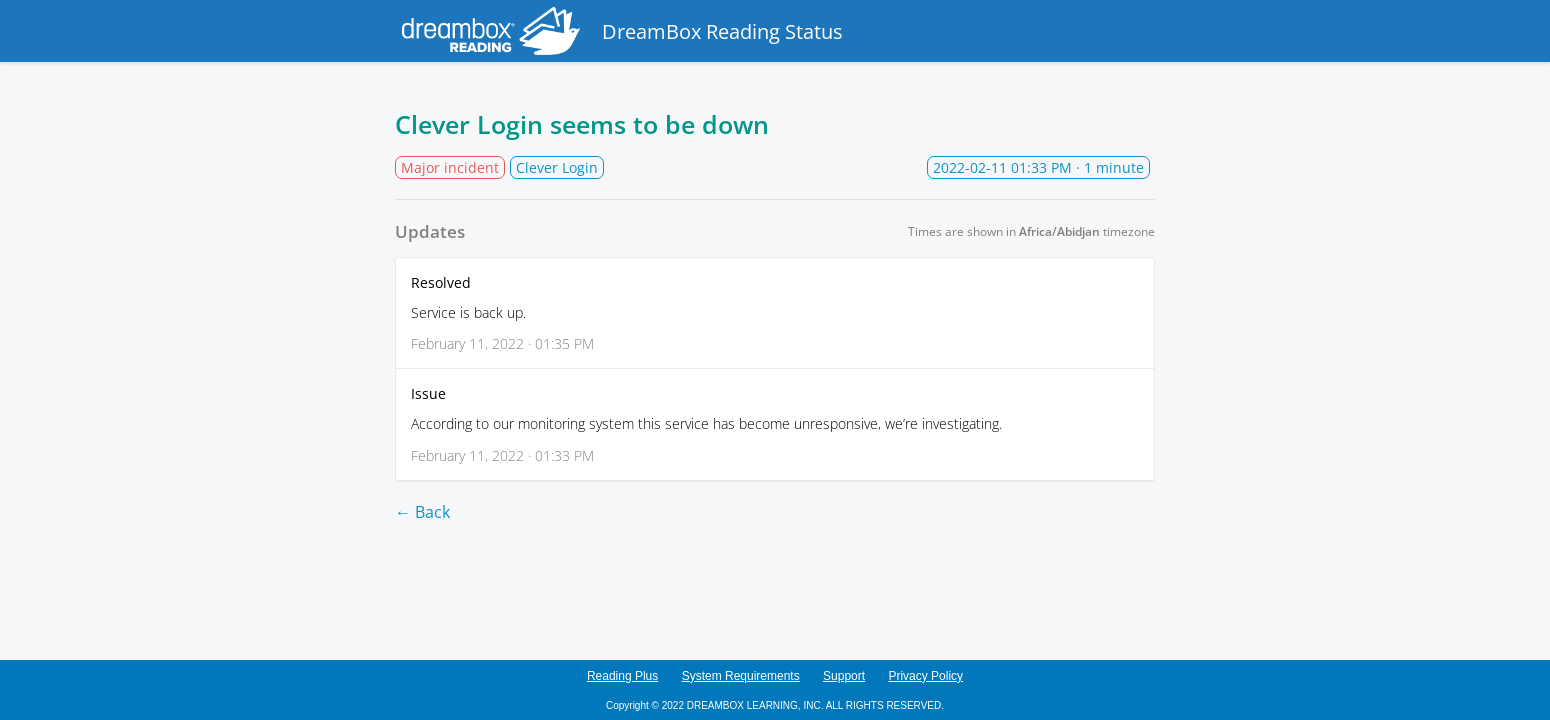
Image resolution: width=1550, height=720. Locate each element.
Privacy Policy (925, 676)
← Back (422, 512)
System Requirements (741, 676)
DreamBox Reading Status (619, 31)
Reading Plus (622, 676)
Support (844, 676)
